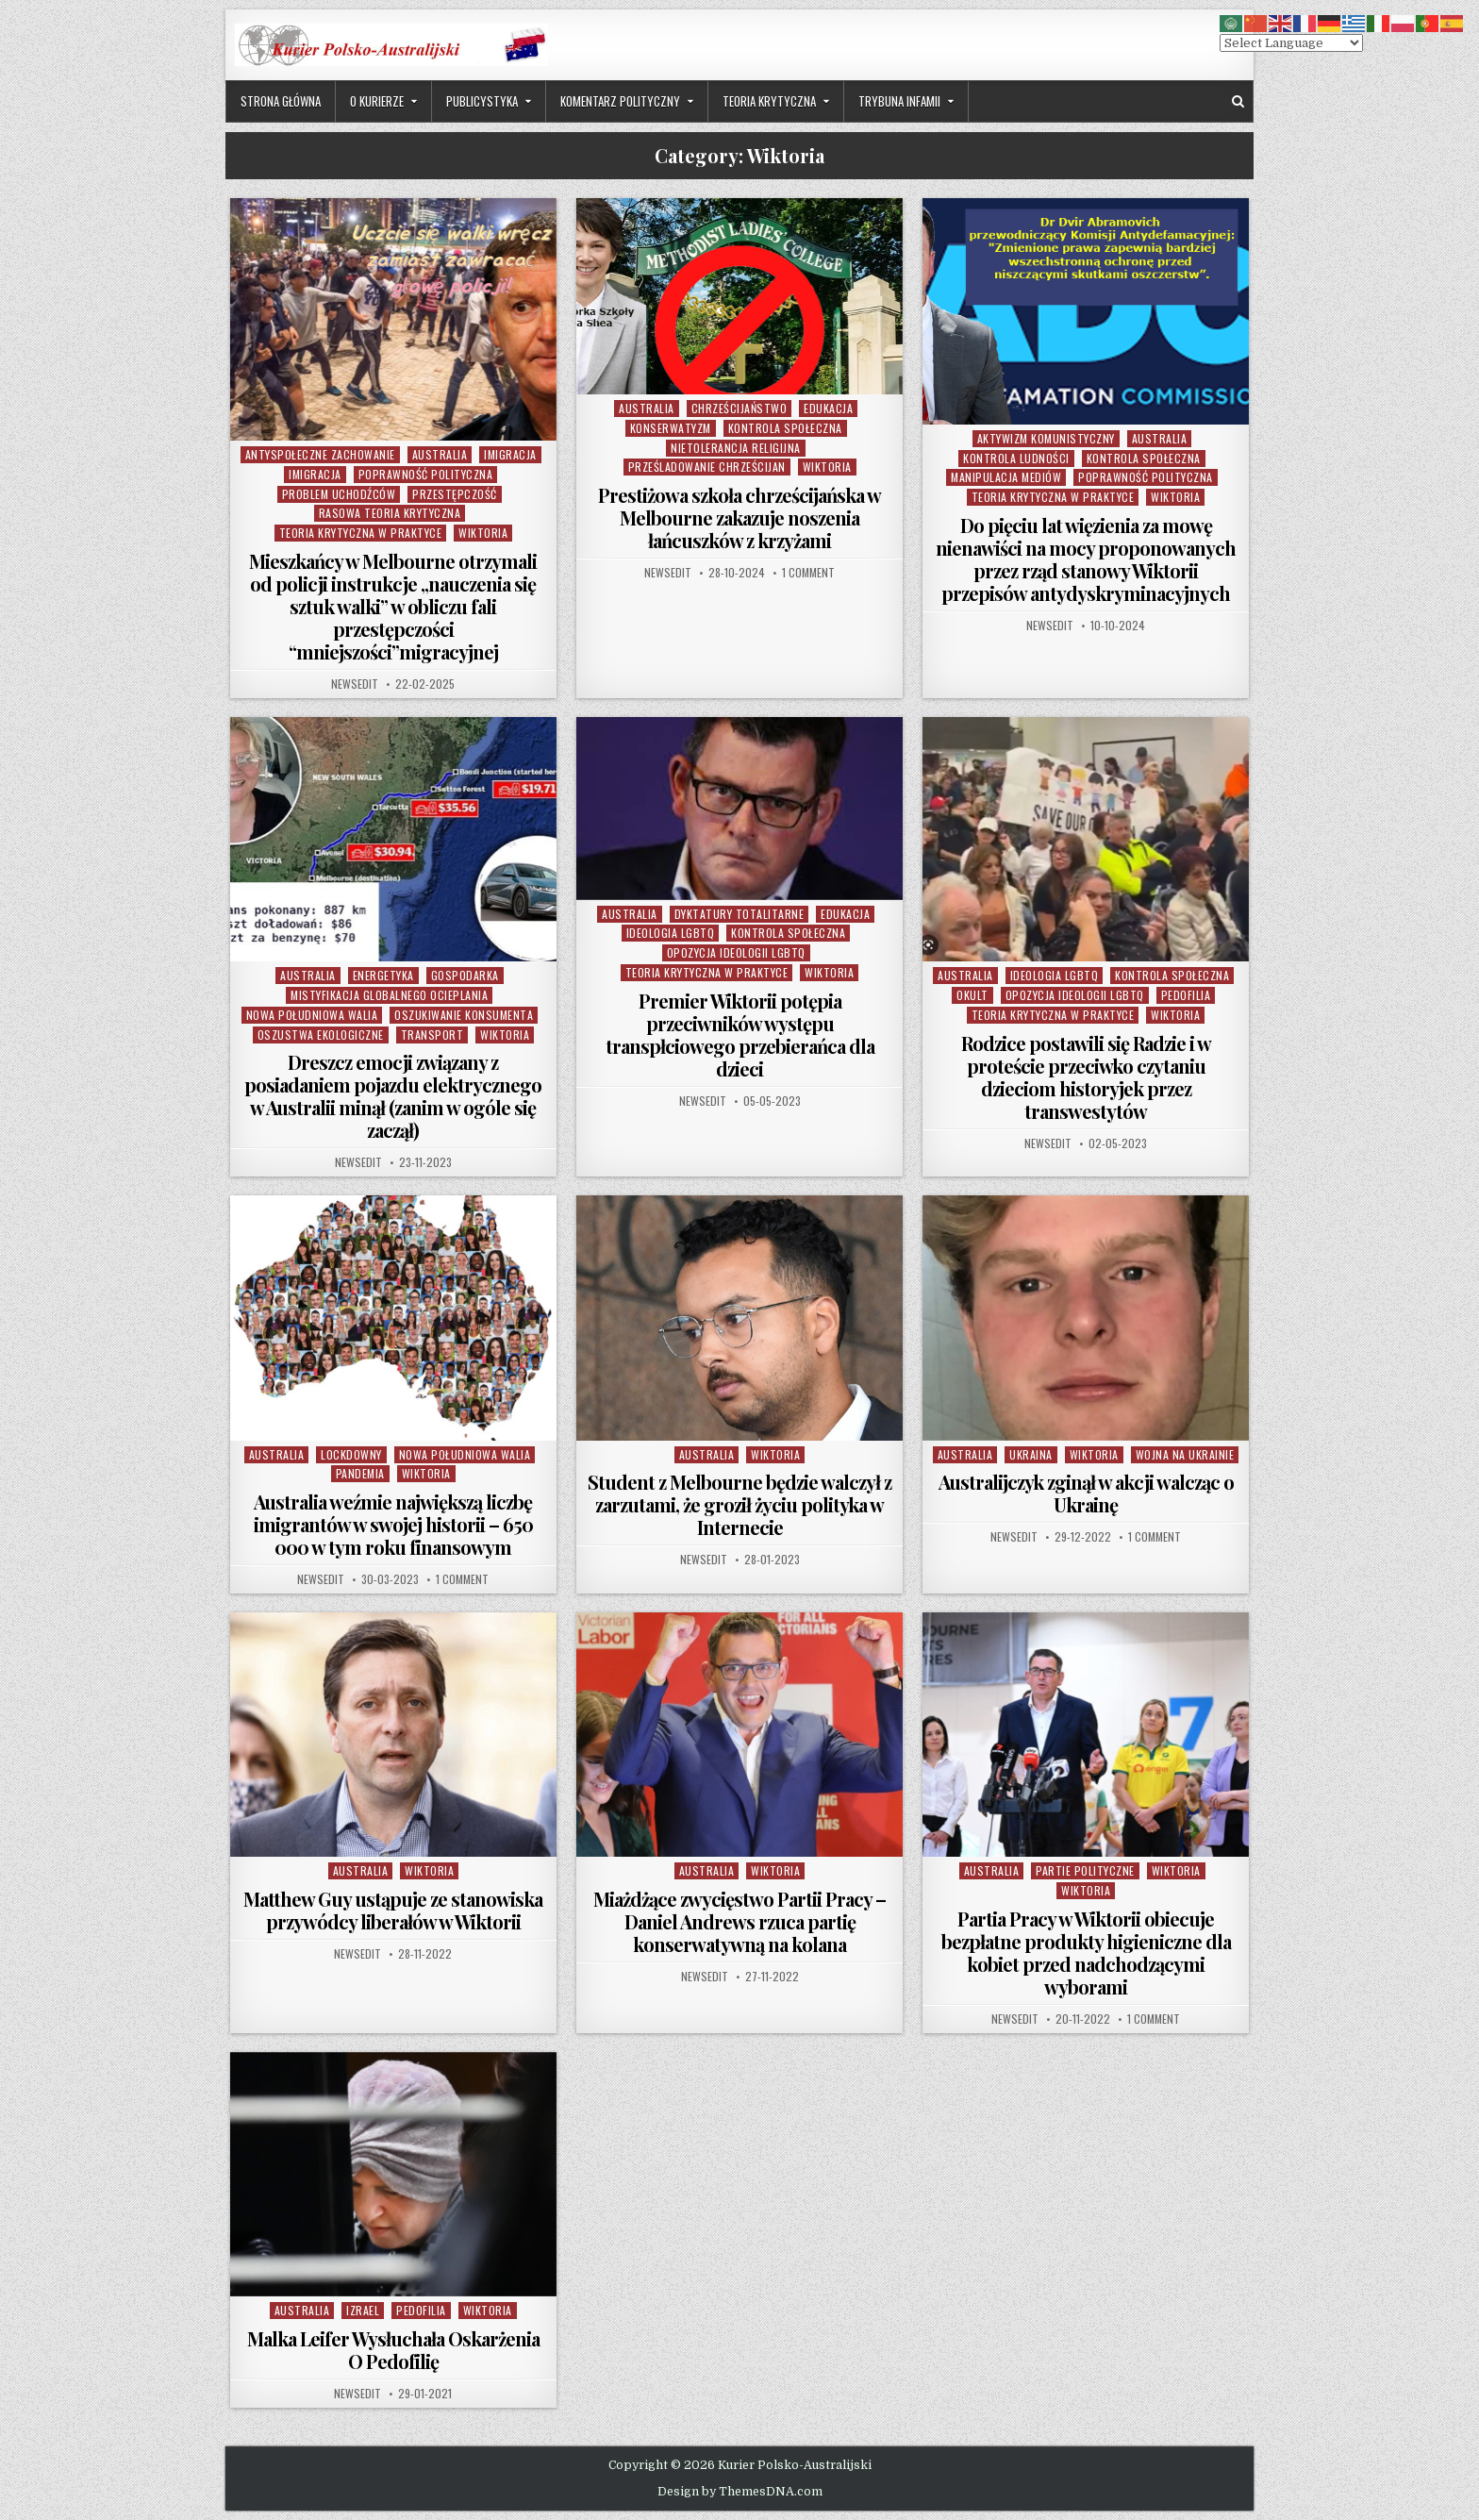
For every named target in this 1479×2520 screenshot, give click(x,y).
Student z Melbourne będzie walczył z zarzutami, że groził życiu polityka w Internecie (739, 1504)
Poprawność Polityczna (425, 474)
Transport (432, 1034)
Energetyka (383, 975)
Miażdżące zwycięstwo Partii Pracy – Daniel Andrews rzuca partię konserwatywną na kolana (739, 1921)
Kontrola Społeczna (785, 428)
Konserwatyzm (670, 428)
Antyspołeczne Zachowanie (320, 454)
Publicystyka (482, 101)
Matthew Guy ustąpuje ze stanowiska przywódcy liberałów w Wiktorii (392, 1910)
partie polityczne (1085, 1870)
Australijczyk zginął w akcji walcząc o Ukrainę (1086, 1493)
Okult (972, 995)
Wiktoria (482, 533)
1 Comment (808, 572)
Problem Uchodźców (339, 494)
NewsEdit (354, 684)
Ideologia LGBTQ (670, 933)
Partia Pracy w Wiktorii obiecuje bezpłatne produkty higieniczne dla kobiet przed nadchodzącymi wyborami (1086, 1952)
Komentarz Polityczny (620, 101)
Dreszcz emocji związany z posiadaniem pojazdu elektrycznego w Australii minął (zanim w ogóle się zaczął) (392, 1096)
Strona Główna (281, 101)
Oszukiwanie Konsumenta (463, 1015)
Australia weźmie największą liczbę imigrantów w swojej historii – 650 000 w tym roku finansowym (393, 1524)
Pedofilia (1186, 995)
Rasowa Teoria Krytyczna (390, 513)
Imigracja (510, 454)
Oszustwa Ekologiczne (321, 1034)
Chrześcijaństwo (739, 408)
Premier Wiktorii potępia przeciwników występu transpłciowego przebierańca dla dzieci (740, 1034)
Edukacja (828, 408)
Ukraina (1031, 1454)
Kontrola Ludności (1016, 458)
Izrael (362, 2310)
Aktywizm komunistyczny (1046, 438)
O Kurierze (377, 101)
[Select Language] (1291, 43)
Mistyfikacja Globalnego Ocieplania (389, 995)
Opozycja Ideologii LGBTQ (736, 952)
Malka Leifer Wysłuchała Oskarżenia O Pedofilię (393, 2350)
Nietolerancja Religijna (736, 448)
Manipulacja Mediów (1006, 477)
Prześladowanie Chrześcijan (707, 467)
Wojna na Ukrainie (1185, 1454)
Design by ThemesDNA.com (740, 2491)
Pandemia (360, 1473)
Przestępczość (454, 494)
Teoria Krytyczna (769, 101)
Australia (440, 454)
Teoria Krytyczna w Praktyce (360, 533)
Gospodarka (465, 975)
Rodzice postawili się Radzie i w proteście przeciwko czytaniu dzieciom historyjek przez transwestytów (1086, 1077)
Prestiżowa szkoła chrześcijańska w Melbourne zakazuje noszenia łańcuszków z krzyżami (739, 517)
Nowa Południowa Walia (312, 1015)
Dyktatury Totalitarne (739, 914)
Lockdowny (351, 1454)
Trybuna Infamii (899, 101)
